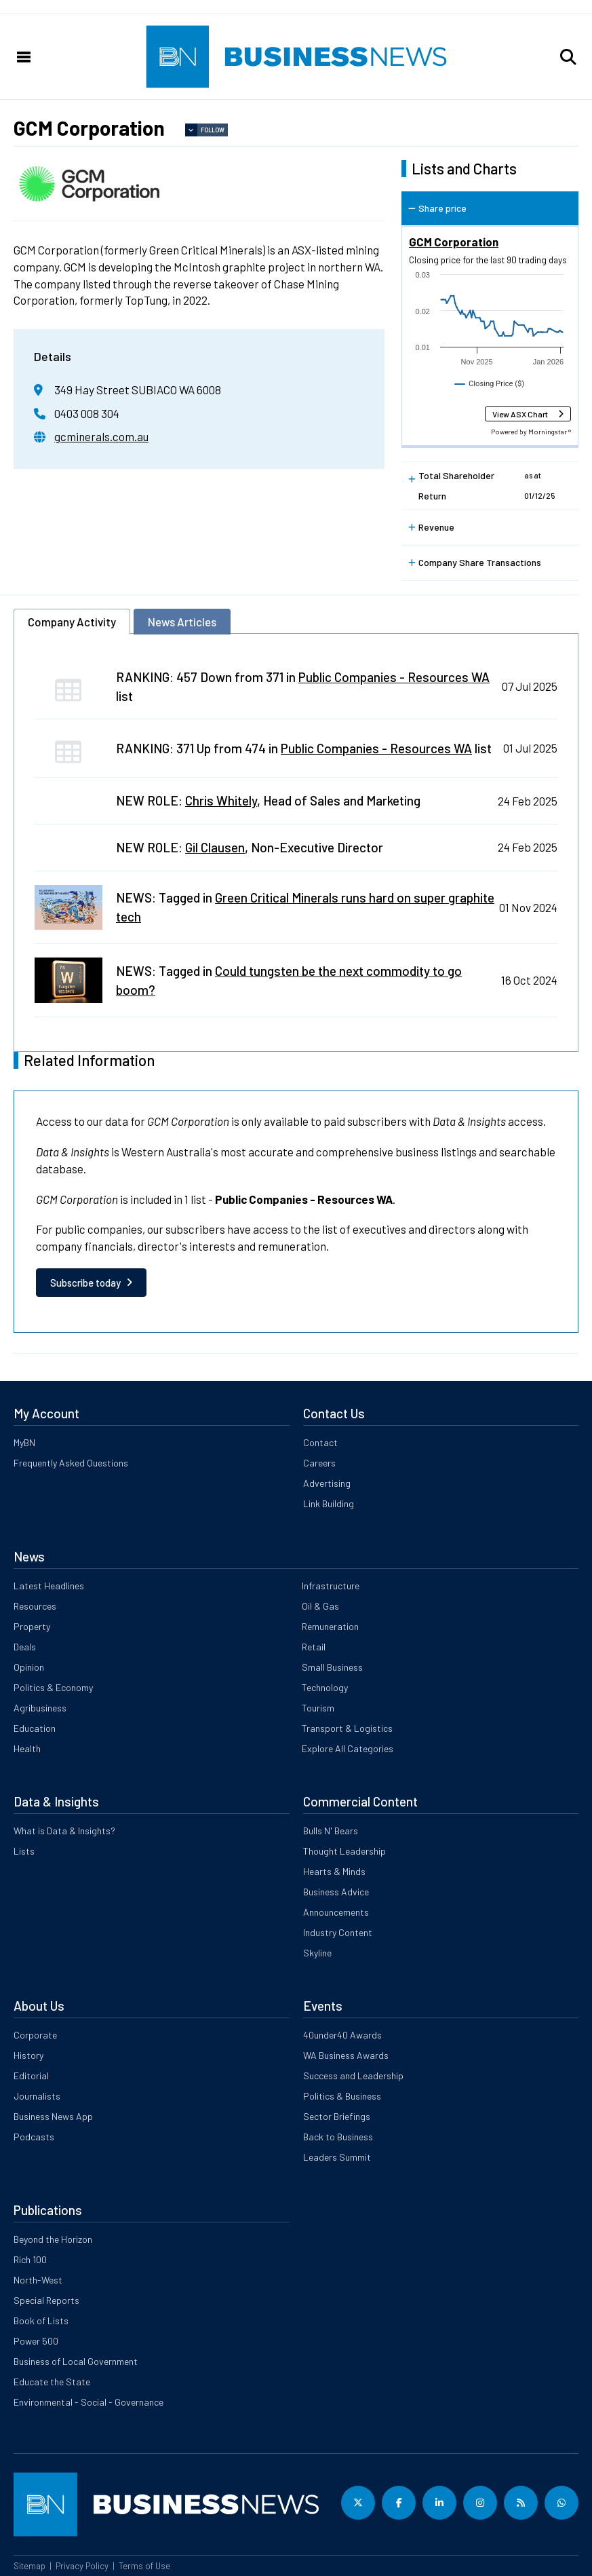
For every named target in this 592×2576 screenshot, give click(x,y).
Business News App (53, 2116)
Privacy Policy (82, 2565)
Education (35, 1728)
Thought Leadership (344, 1851)
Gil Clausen (215, 847)
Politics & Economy (53, 1687)
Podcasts (34, 2136)
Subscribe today (85, 1282)
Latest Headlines (49, 1585)
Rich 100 (30, 2259)
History (28, 2055)
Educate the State (52, 2381)
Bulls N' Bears (330, 1830)
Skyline (317, 1952)
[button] (568, 57)
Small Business (332, 1667)
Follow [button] (212, 130)
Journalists (37, 2096)
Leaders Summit (337, 2157)
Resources (35, 1606)
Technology (325, 1687)
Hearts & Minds (334, 1871)
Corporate (35, 2035)
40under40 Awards (342, 2035)
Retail (313, 1646)
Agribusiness (40, 1707)
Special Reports (46, 2300)
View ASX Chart (520, 414)
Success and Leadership (353, 2075)
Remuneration (330, 1626)
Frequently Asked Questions (71, 1463)
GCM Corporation (453, 241)
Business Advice (336, 1891)
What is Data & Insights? (64, 1830)
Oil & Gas (320, 1606)
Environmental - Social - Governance (88, 2402)
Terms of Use (144, 2565)
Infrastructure (330, 1585)
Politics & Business (342, 2096)
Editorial (31, 2075)
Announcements (336, 1912)
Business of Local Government (76, 2361)
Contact (320, 1442)
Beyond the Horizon (53, 2239)
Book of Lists (41, 2320)
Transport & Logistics (347, 1728)
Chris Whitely (221, 800)
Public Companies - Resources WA (394, 677)
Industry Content (337, 1932)
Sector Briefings (336, 2116)
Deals (25, 1646)
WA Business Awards (346, 2055)
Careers (319, 1463)
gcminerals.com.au (101, 436)
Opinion (29, 1667)
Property (32, 1626)
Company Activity (72, 621)
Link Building (328, 1503)
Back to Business (338, 2136)
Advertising (327, 1483)
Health (27, 1748)
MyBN (24, 1442)
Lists (24, 1851)
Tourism (318, 1707)
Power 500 (36, 2341)
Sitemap (29, 2565)
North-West (38, 2280)
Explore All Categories (347, 1748)
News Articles (182, 621)
